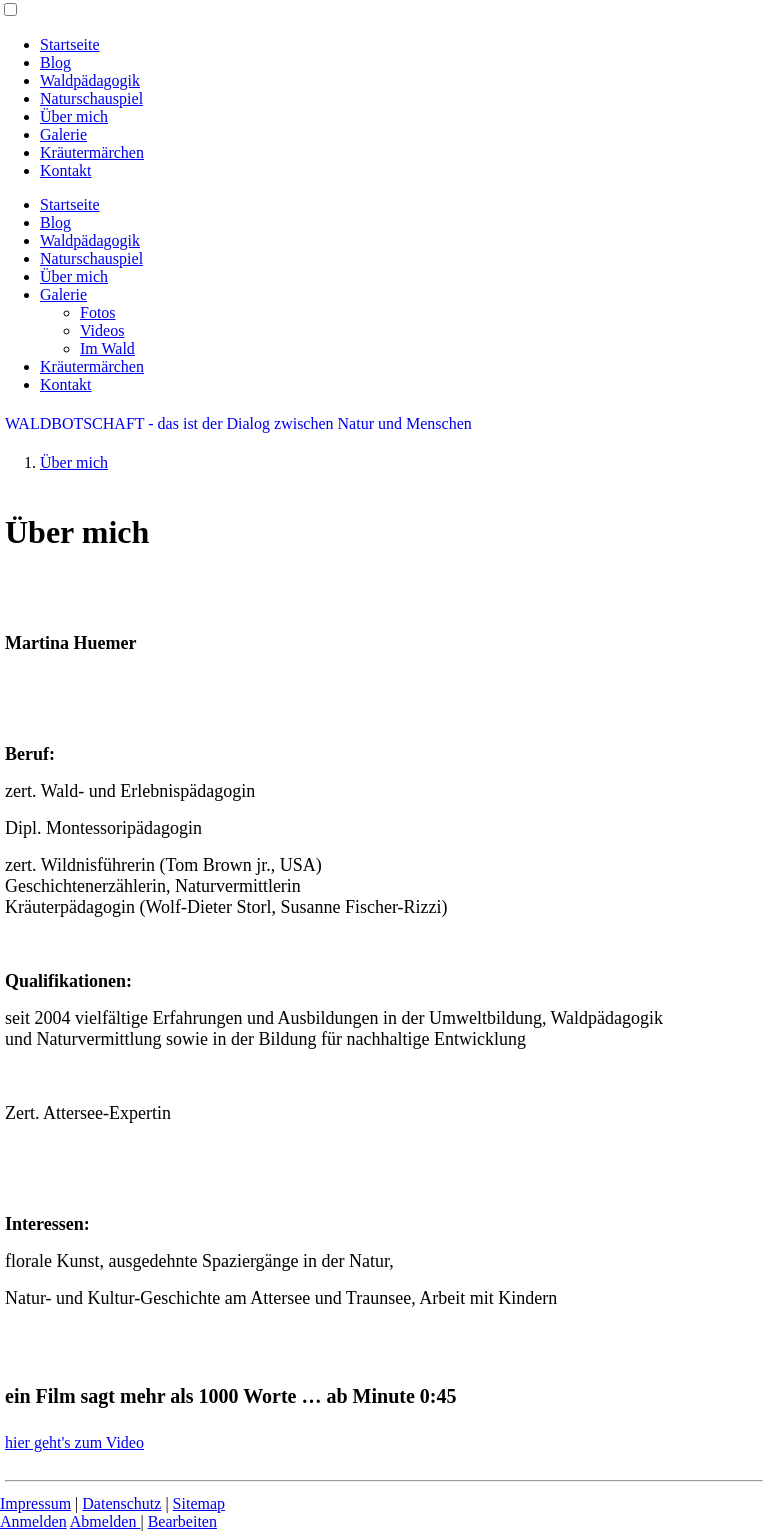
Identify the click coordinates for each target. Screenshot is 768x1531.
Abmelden (105, 1521)
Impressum (35, 1503)
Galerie (63, 134)
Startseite (70, 44)
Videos (102, 330)
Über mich (74, 116)
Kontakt (66, 170)
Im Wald (107, 348)
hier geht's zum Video (74, 1442)
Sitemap (199, 1503)
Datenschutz (121, 1503)
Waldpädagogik (90, 80)
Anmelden (33, 1521)
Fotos (98, 312)
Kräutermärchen (92, 152)
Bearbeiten (182, 1521)
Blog (55, 62)
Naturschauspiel (91, 98)
